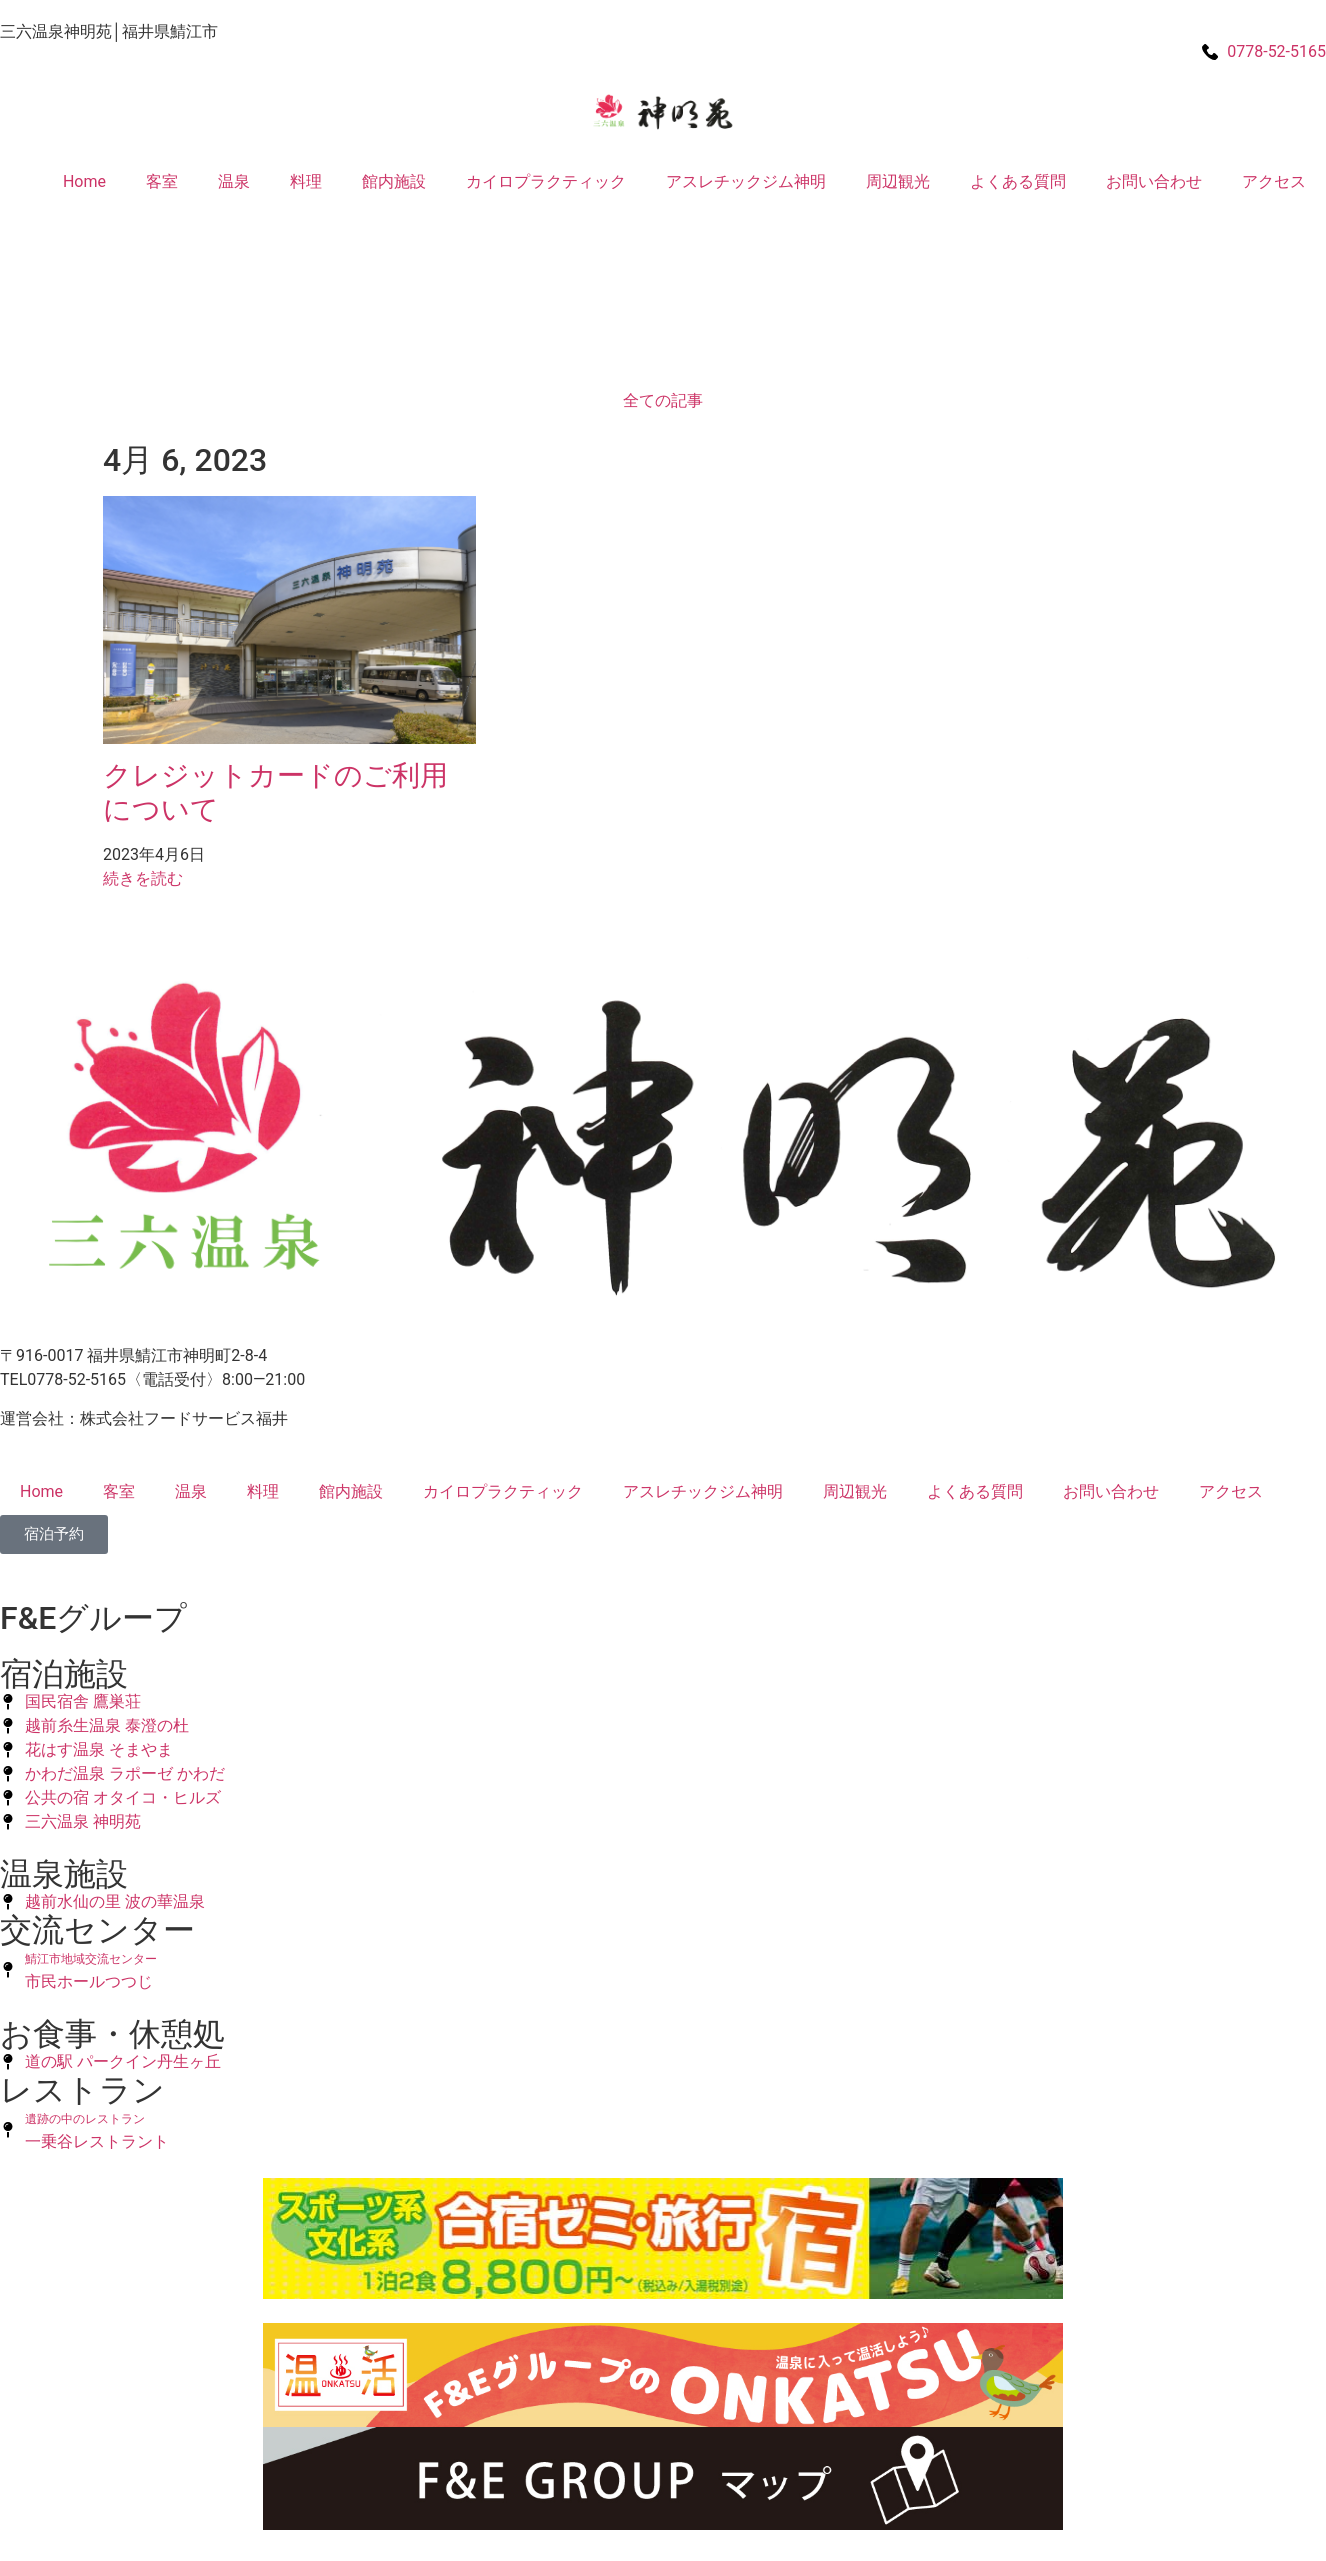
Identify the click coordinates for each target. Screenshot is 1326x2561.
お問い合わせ (1154, 181)
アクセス (1274, 181)
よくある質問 (1018, 181)
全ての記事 (663, 400)
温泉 (234, 181)
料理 (306, 181)
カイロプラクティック (546, 181)
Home (84, 181)
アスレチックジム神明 (746, 181)
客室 (162, 181)
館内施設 (394, 181)
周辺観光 (898, 181)
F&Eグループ (93, 1618)
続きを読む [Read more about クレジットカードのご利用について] (143, 878)
